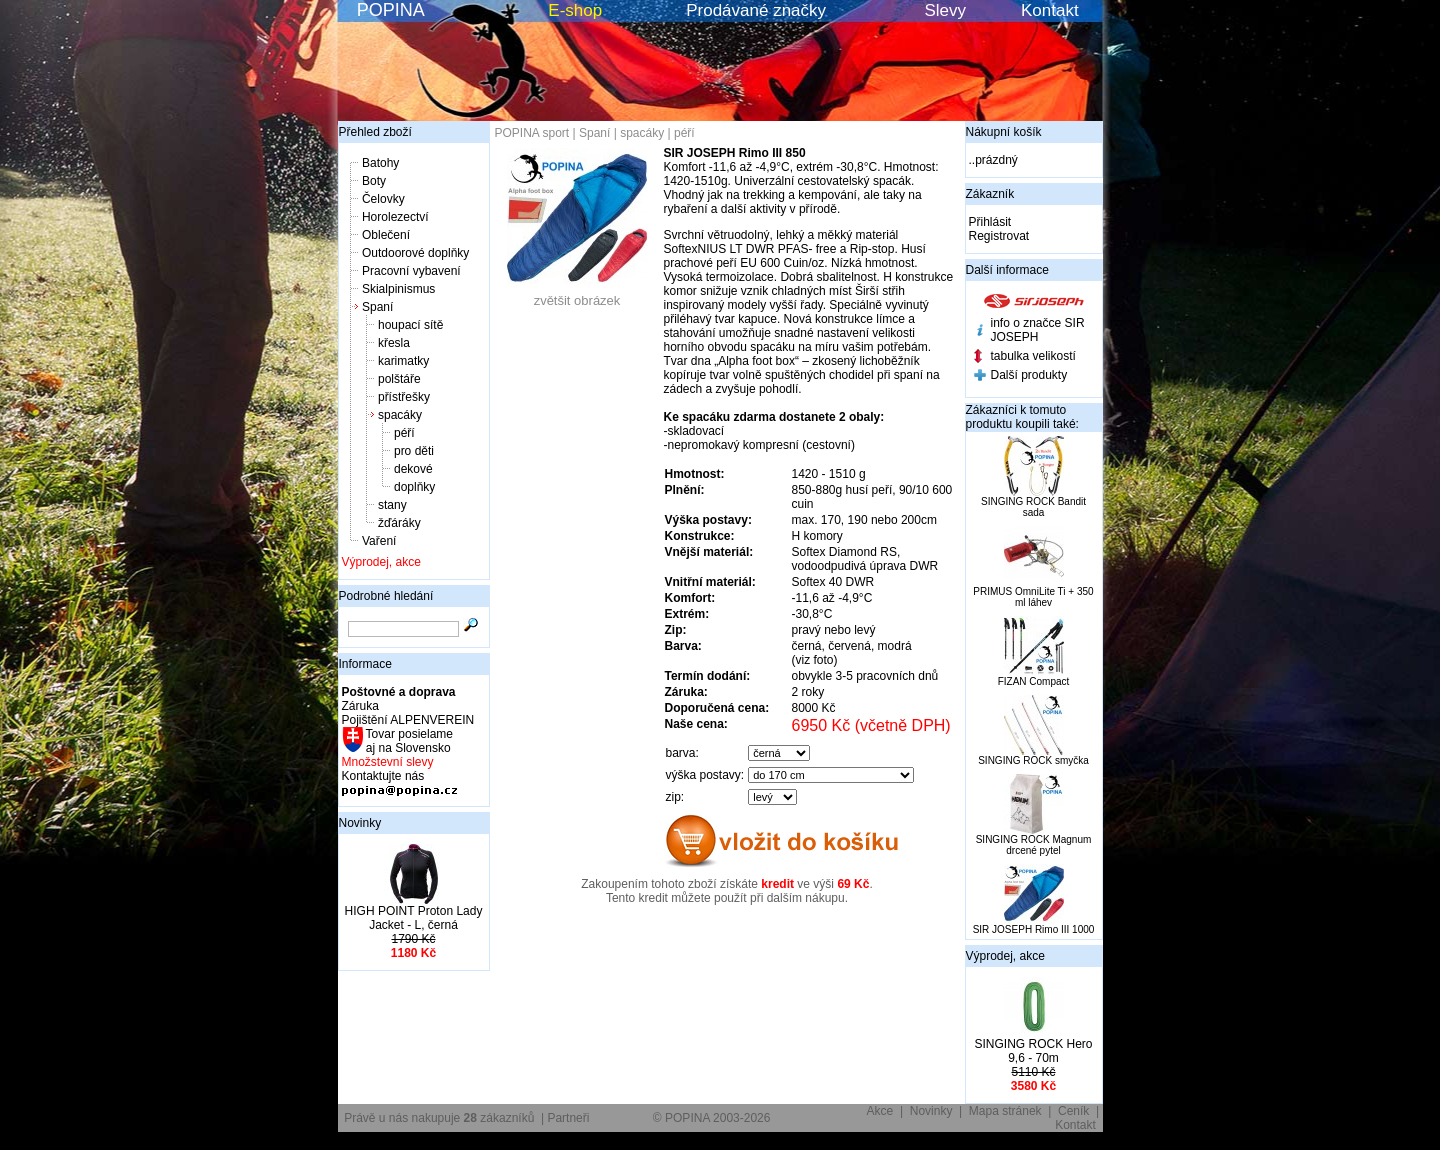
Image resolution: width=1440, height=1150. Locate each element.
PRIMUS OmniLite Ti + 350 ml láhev (1033, 597)
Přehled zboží (375, 132)
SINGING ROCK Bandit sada (1033, 507)
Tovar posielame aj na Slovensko (408, 741)
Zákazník (990, 194)
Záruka (360, 706)
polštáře (399, 379)
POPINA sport (532, 133)
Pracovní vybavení (411, 271)
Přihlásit (990, 222)
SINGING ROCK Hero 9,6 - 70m (1033, 1051)
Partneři (568, 1118)
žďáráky (399, 523)
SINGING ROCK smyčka (1033, 760)
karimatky (403, 361)
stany (392, 505)
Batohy (380, 163)
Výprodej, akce (381, 562)
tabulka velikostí (1033, 356)
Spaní (377, 307)
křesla (394, 343)
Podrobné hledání (386, 596)
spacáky (400, 415)
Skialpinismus (398, 289)
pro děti (414, 451)
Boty (374, 181)
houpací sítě (410, 325)
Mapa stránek (1005, 1111)
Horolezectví (395, 217)
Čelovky (383, 199)
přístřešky (404, 397)
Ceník (1073, 1111)
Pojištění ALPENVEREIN (408, 720)
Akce (880, 1111)
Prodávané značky (756, 10)
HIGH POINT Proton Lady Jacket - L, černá (414, 918)
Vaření (379, 541)
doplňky (414, 487)
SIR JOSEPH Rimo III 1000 (1034, 929)
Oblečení (386, 235)
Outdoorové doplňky (415, 253)
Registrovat (999, 236)
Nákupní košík (1004, 132)
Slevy (945, 10)
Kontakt (1050, 10)
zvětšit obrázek (577, 294)
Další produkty (1029, 375)
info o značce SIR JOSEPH (1038, 330)
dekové (413, 469)
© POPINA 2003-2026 (712, 1118)
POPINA (391, 10)
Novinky (360, 823)
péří (404, 433)
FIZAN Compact (1034, 681)
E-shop (575, 10)
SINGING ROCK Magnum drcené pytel (1034, 845)
